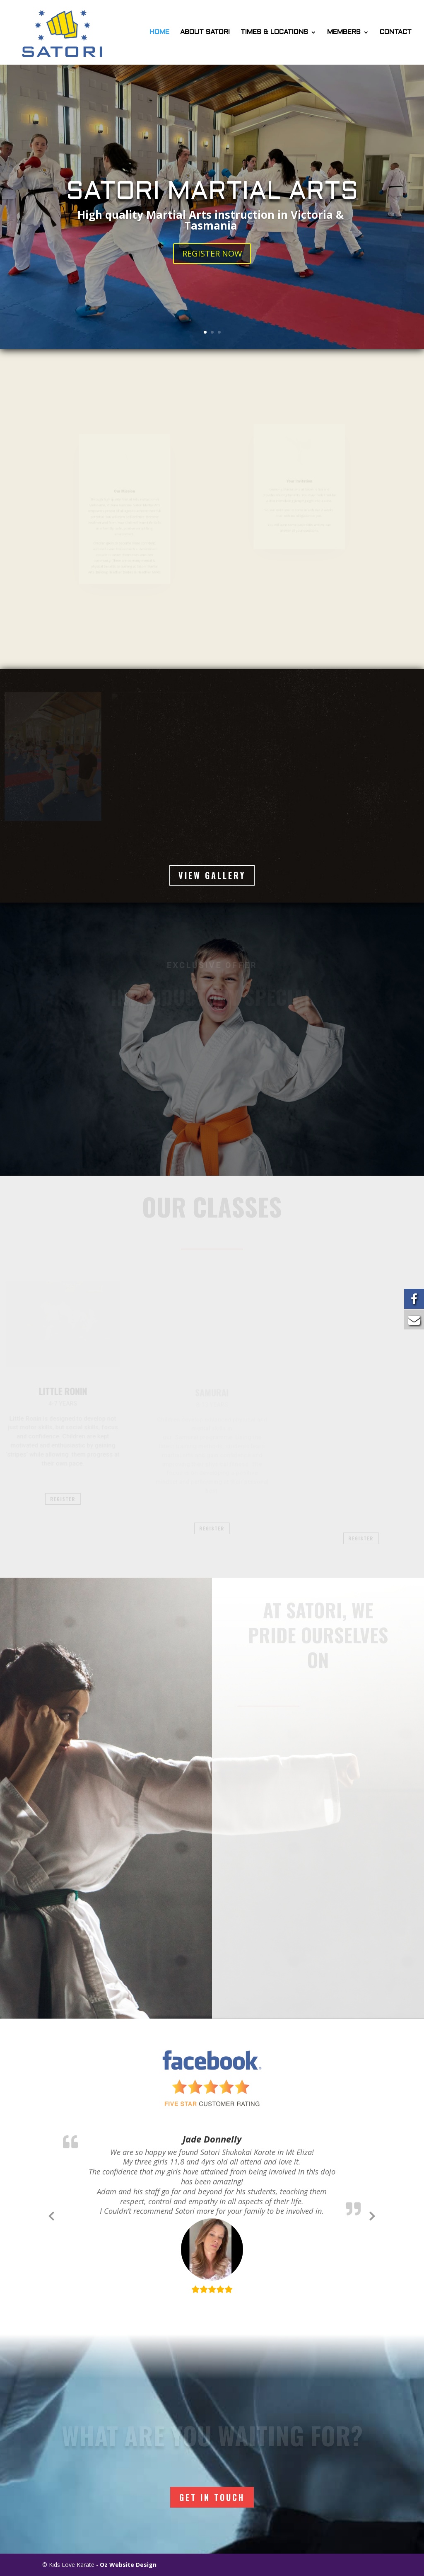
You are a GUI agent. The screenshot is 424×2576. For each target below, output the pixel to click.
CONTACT (396, 32)
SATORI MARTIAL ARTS (212, 194)
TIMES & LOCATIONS (274, 32)
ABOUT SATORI (205, 32)
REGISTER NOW (212, 254)
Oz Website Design (128, 2565)
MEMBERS (344, 32)
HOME (159, 32)
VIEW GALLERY (212, 875)
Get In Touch (212, 2497)
